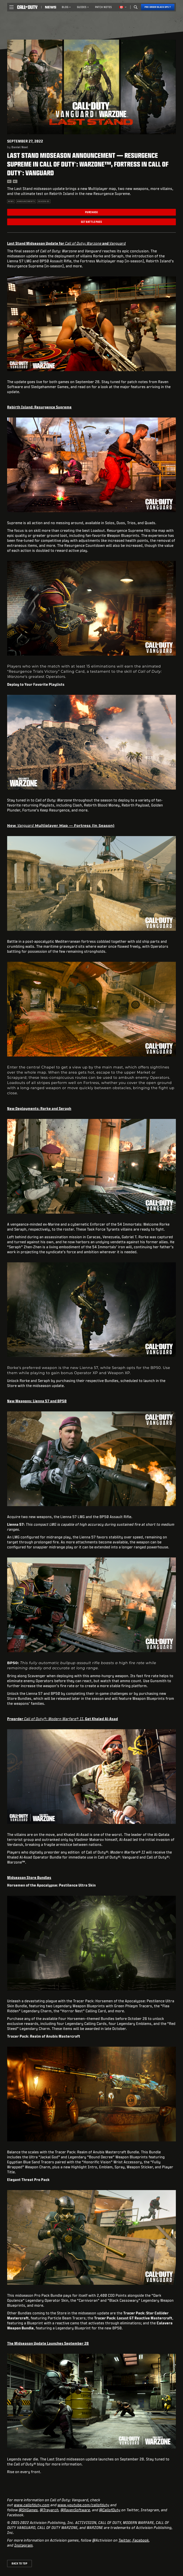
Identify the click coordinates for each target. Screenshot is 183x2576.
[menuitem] (66, 7)
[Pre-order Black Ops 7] (157, 7)
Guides (83, 7)
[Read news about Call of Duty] (50, 7)
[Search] (135, 7)
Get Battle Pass (91, 221)
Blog (66, 7)
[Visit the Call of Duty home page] (27, 7)
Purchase (91, 212)
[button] (11, 7)
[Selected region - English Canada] (123, 7)
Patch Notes (103, 7)
